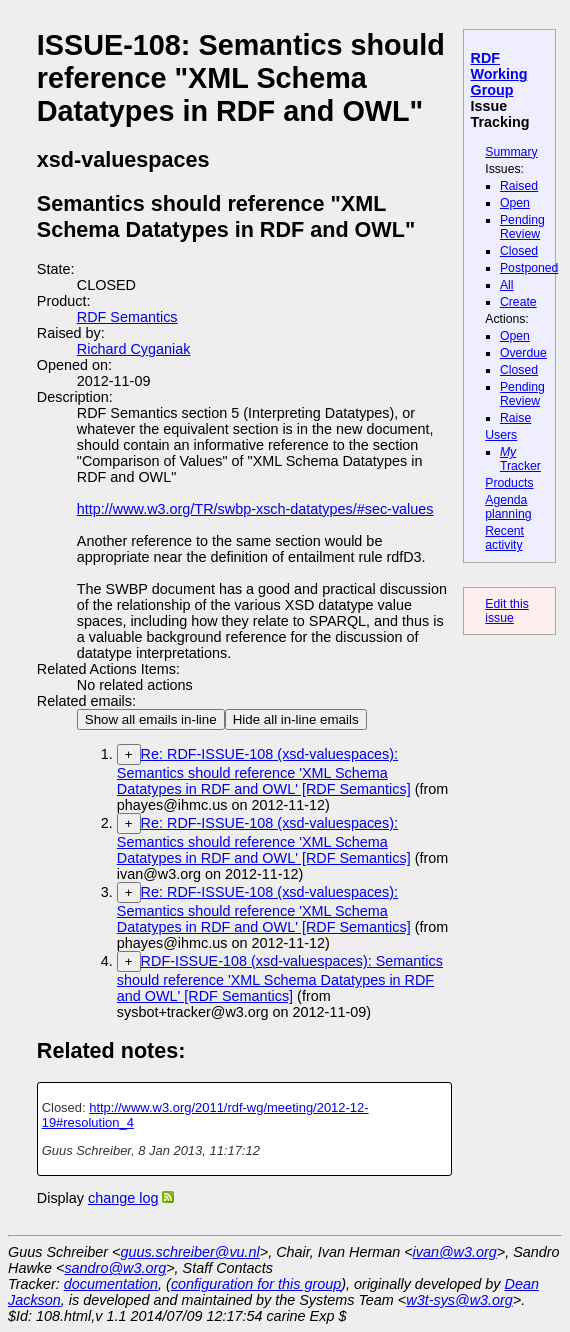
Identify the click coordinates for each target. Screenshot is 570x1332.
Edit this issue (507, 611)
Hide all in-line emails (296, 719)
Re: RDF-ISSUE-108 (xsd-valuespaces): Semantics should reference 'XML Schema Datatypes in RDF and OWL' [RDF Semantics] (264, 771)
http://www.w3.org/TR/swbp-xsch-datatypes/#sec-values (255, 509)
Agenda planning (508, 507)
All (507, 285)
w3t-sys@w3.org (459, 1300)
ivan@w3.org (455, 1252)
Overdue (523, 353)
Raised (519, 186)
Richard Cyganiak (134, 349)
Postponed (529, 268)
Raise (515, 418)
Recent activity (504, 538)
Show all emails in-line (151, 719)
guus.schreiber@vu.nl (189, 1252)
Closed (519, 251)
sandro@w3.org (115, 1268)
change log (123, 1198)
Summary (511, 152)
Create (518, 302)
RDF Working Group (499, 74)
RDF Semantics (127, 317)
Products (509, 483)
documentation (111, 1284)
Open (515, 203)
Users (501, 435)
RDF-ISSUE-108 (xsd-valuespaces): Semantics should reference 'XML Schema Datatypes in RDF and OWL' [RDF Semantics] (280, 978)
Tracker (520, 459)
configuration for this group (256, 1284)
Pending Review (522, 227)
